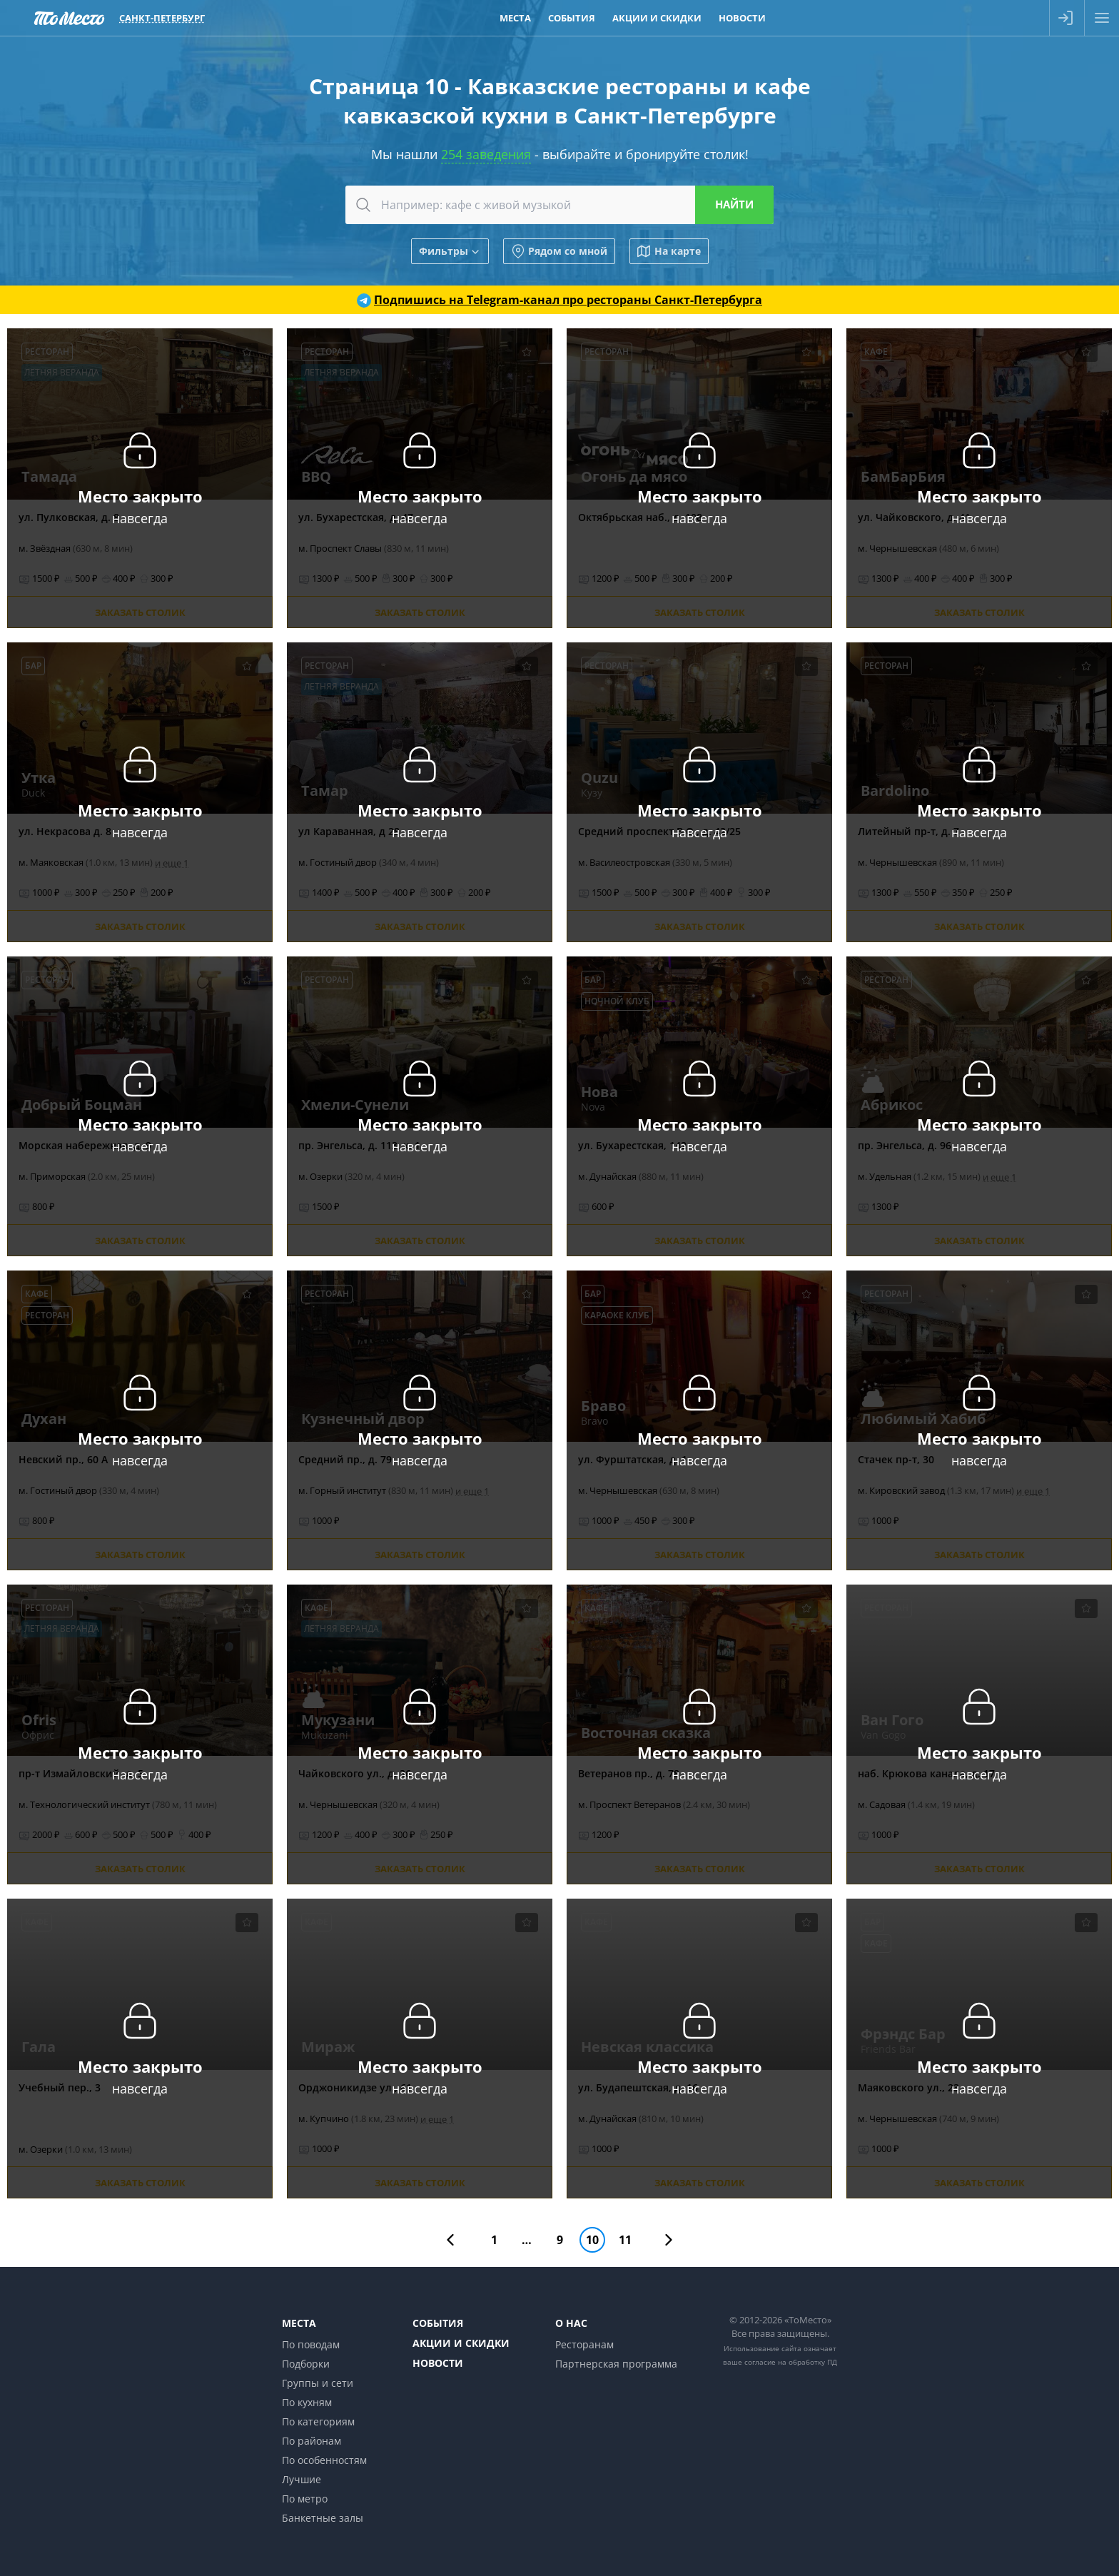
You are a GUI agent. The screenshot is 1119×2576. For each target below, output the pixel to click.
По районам (311, 2441)
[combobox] (559, 205)
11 (625, 2240)
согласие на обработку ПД (790, 2362)
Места (299, 2323)
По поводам (311, 2344)
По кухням (307, 2402)
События (437, 2323)
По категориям (318, 2421)
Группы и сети (317, 2383)
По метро (305, 2498)
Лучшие (301, 2479)
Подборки (306, 2363)
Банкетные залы (322, 2518)
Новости (437, 2363)
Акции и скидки (461, 2343)
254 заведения (486, 154)
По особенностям (324, 2460)
